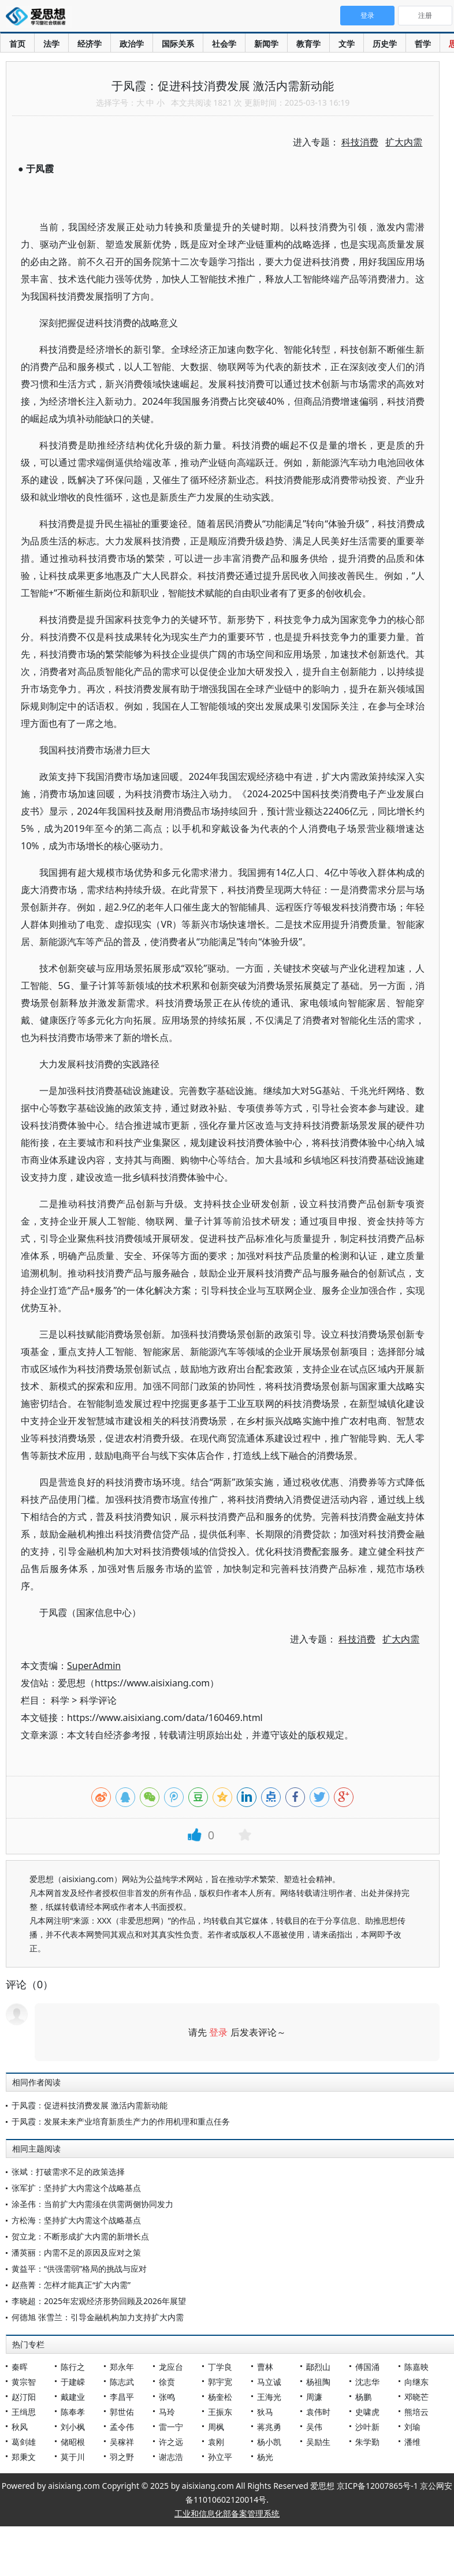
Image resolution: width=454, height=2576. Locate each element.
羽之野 (122, 2456)
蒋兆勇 (269, 2426)
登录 (218, 2032)
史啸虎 (367, 2411)
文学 (346, 43)
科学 (60, 1700)
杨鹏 (363, 2396)
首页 (17, 43)
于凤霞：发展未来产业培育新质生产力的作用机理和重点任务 (121, 2121)
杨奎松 (220, 2396)
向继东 (416, 2381)
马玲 (167, 2411)
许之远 (171, 2441)
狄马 (265, 2411)
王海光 (269, 2396)
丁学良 (220, 2366)
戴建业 (73, 2396)
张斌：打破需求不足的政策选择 (68, 2171)
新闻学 (266, 43)
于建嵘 (73, 2381)
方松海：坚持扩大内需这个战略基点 (76, 2220)
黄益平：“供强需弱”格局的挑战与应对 (79, 2268)
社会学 (224, 43)
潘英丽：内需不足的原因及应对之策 (76, 2252)
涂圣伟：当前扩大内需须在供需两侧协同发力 (92, 2203)
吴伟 (314, 2426)
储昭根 (73, 2441)
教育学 (308, 43)
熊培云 (416, 2411)
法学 (51, 43)
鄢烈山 (318, 2366)
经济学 (89, 43)
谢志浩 (171, 2456)
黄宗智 (24, 2381)
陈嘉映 (416, 2366)
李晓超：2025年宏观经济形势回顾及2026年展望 (99, 2300)
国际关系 (178, 43)
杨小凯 (269, 2441)
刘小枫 (73, 2426)
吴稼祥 (122, 2441)
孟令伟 (122, 2426)
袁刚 (216, 2441)
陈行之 (73, 2366)
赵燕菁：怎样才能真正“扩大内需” (71, 2284)
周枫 (216, 2426)
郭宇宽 (220, 2381)
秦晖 (20, 2366)
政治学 (132, 43)
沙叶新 (367, 2426)
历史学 (385, 43)
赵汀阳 (24, 2396)
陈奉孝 (73, 2411)
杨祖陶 (318, 2381)
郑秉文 (24, 2456)
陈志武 (122, 2381)
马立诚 (269, 2381)
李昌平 (122, 2396)
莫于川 (73, 2456)
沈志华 (367, 2381)
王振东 (220, 2411)
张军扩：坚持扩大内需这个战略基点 (76, 2187)
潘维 (412, 2441)
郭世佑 (122, 2411)
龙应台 (171, 2366)
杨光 (265, 2456)
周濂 (314, 2396)
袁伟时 (318, 2411)
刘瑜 (412, 2426)
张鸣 (167, 2396)
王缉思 (24, 2411)
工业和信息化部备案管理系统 (227, 2513)
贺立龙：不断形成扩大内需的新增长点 (80, 2236)
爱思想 (39, 17)
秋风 (20, 2426)
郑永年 (122, 2366)
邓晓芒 (416, 2396)
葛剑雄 (24, 2441)
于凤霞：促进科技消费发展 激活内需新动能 (90, 2105)
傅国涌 (367, 2366)
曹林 (265, 2366)
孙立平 (220, 2456)
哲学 (423, 43)
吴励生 (318, 2441)
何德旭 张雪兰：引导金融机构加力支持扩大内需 (98, 2317)
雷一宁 (171, 2426)
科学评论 (98, 1700)
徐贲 (167, 2381)
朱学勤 (367, 2441)
